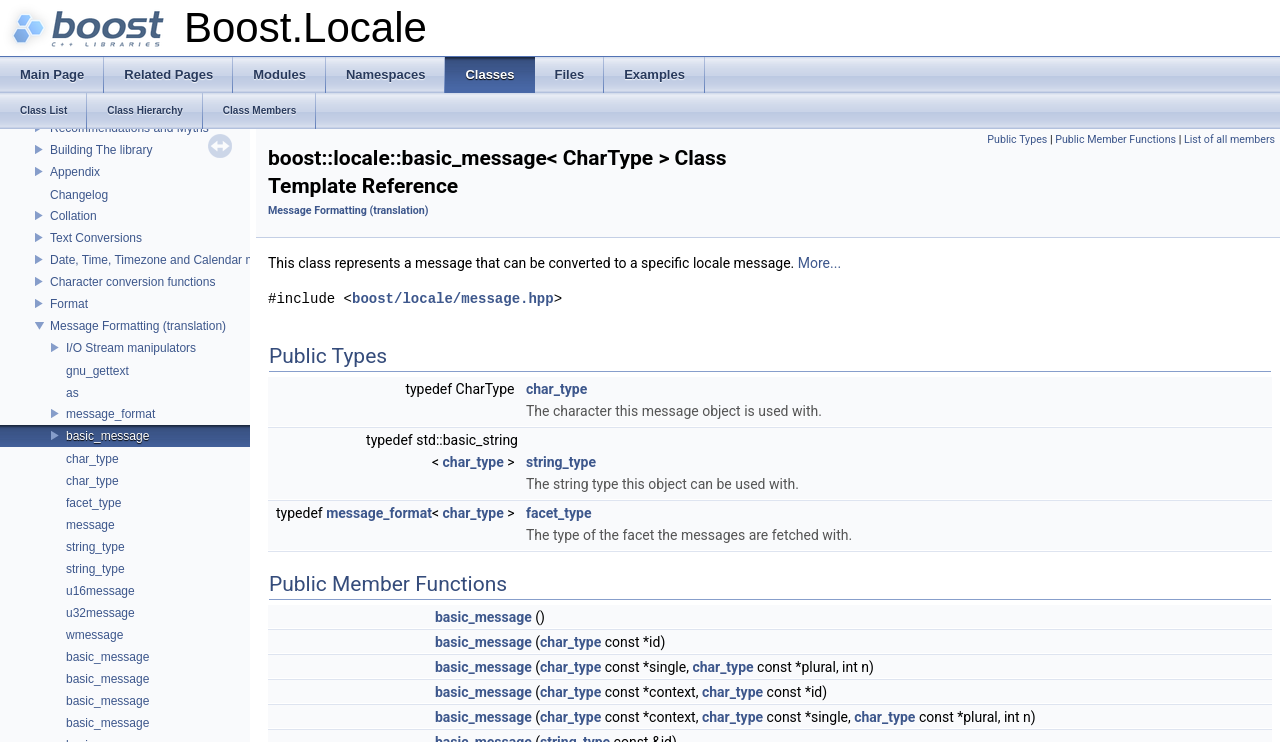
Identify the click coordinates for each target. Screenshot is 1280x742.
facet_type (93, 503)
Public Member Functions (1115, 139)
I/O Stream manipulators (131, 348)
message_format (110, 414)
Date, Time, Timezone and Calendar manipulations (184, 260)
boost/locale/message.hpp (453, 298)
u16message (100, 591)
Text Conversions (96, 238)
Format (69, 304)
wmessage (94, 635)
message (90, 525)
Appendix (75, 172)
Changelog (79, 195)
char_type (92, 459)
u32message (100, 613)
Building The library (101, 150)
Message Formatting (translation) (138, 326)
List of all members (1229, 139)
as (72, 393)
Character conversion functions (132, 282)
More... (819, 263)
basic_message (107, 436)
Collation (73, 216)
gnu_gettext (97, 371)
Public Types (1017, 139)
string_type (95, 547)
